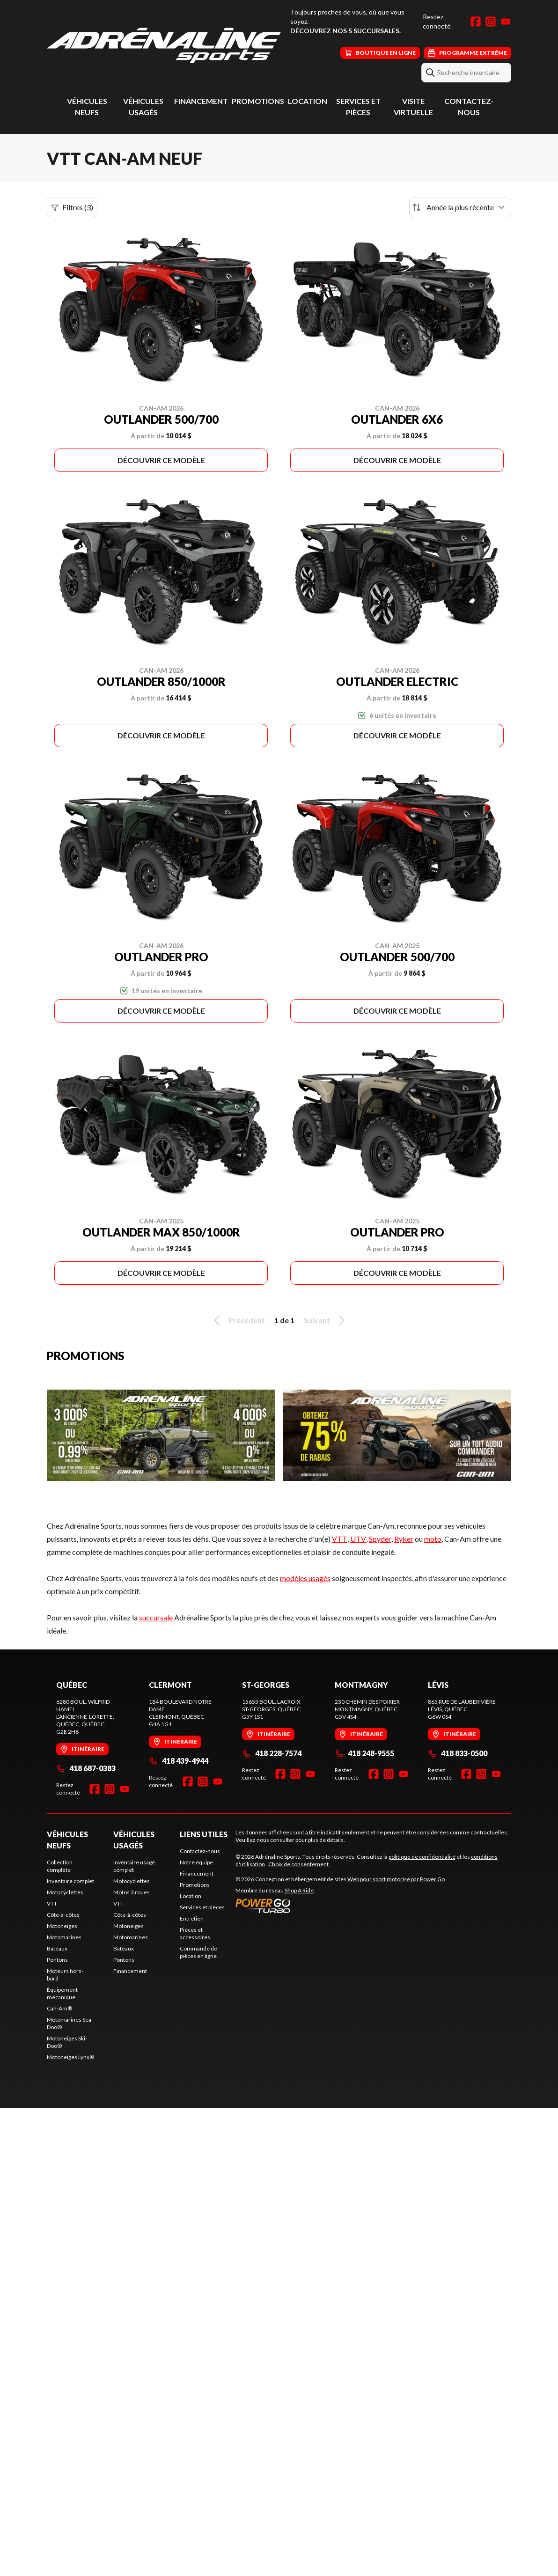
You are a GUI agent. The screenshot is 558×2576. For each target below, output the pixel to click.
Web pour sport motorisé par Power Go (396, 1879)
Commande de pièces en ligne (198, 1952)
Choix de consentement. (299, 1864)
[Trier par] (460, 207)
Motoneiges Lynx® (70, 2057)
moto (432, 1538)
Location (307, 100)
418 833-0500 (457, 1753)
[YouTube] (505, 21)
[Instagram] (490, 21)
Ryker (403, 1538)
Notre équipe (196, 1862)
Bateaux (57, 1948)
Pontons (57, 1959)
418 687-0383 (86, 1768)
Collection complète (60, 1866)
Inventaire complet (70, 1880)
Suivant (326, 1320)
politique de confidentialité (422, 1856)
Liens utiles (204, 1834)
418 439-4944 (178, 1760)
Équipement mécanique (62, 1993)
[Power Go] (340, 1905)
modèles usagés (305, 1578)
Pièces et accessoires (195, 1933)
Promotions (258, 100)
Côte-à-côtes (63, 1914)
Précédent (238, 1320)
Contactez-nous (200, 1851)
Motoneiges (62, 1925)
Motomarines (64, 1937)
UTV (358, 1538)
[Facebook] (475, 21)
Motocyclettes (65, 1892)
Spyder (380, 1538)
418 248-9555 (364, 1753)
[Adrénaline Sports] (164, 45)
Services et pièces (202, 1907)
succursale (156, 1617)
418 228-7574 (271, 1753)
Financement (201, 100)
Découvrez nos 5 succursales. (345, 31)
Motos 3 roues (131, 1892)
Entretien (192, 1918)
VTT (339, 1538)
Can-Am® (59, 2008)
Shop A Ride (299, 1890)
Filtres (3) (72, 207)
